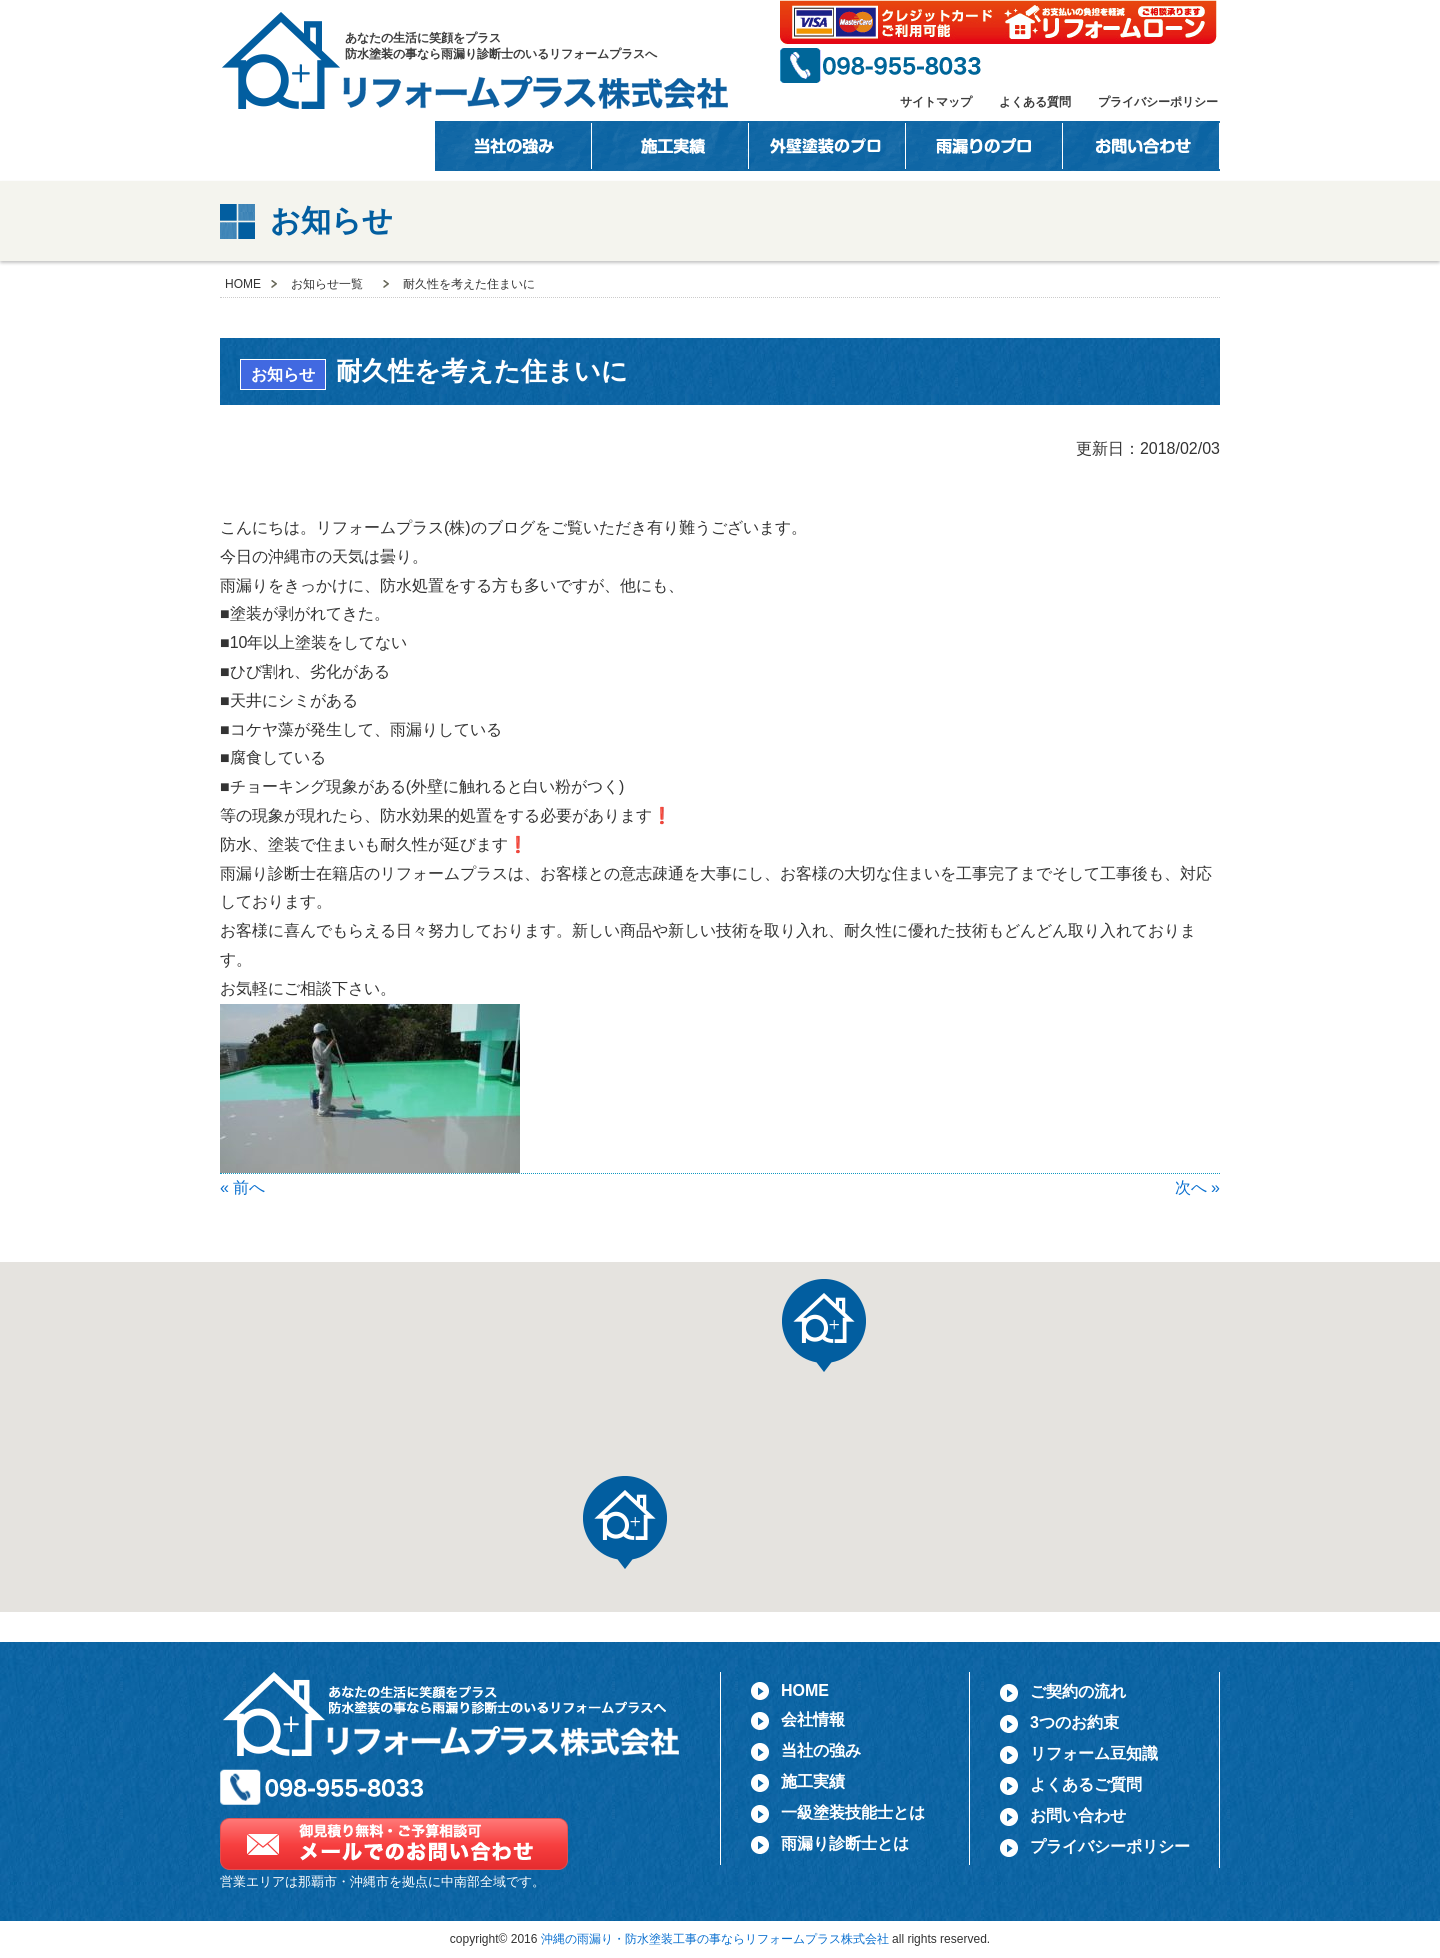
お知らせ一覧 (327, 284)
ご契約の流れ (1078, 1691)
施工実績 (813, 1781)
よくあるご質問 (1086, 1784)
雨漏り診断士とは (845, 1843)
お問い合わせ (1141, 146)
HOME (249, 146)
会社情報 (356, 146)
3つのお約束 (1074, 1722)
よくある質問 (1035, 102)
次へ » (1197, 1187)
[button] (625, 1522)
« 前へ (242, 1187)
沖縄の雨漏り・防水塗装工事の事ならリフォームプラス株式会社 (715, 1939)
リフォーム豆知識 (1094, 1753)
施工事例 (670, 146)
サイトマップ (936, 102)
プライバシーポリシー (1158, 102)
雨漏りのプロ (984, 146)
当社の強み (513, 146)
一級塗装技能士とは (827, 146)
